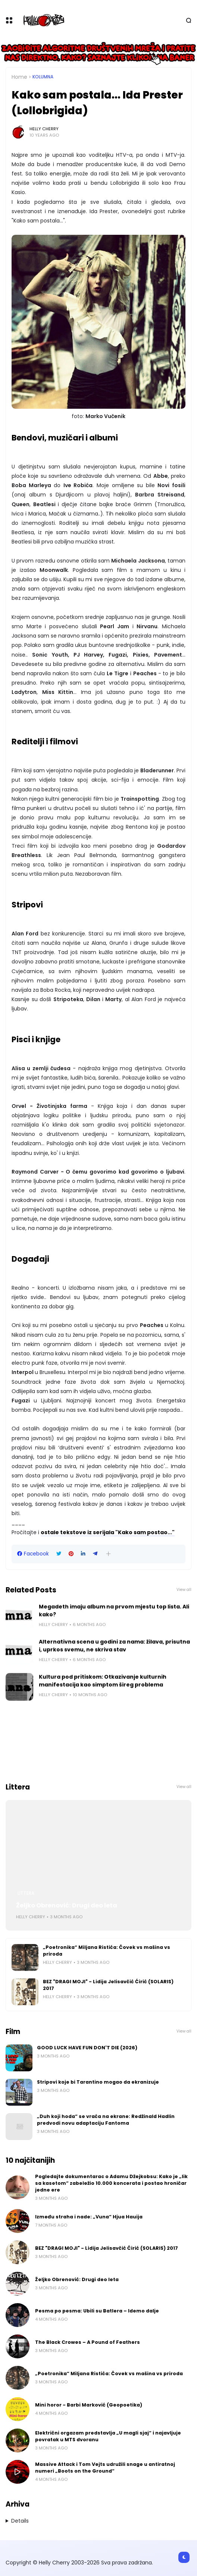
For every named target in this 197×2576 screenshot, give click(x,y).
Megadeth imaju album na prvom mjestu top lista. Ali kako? (114, 1610)
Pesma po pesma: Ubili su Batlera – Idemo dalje (97, 2311)
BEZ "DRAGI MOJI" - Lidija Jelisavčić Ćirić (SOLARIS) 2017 (108, 1984)
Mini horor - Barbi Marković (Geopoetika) (88, 2405)
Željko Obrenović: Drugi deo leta (66, 1905)
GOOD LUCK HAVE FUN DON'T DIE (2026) (87, 2047)
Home (19, 77)
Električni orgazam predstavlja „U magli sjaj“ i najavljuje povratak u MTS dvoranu (108, 2436)
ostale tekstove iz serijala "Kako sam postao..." (108, 1532)
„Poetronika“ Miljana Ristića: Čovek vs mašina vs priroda (106, 1950)
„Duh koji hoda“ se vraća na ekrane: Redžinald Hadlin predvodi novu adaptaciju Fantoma (106, 2119)
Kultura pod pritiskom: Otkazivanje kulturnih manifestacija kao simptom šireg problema (102, 1680)
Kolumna (42, 77)
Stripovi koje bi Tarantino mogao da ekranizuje (98, 2082)
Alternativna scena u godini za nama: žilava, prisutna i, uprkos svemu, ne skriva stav (114, 1645)
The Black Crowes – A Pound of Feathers (87, 2342)
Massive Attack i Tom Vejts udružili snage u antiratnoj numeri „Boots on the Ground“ (105, 2467)
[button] (108, 1553)
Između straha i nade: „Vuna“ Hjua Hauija (89, 2217)
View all (183, 1589)
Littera (26, 1893)
